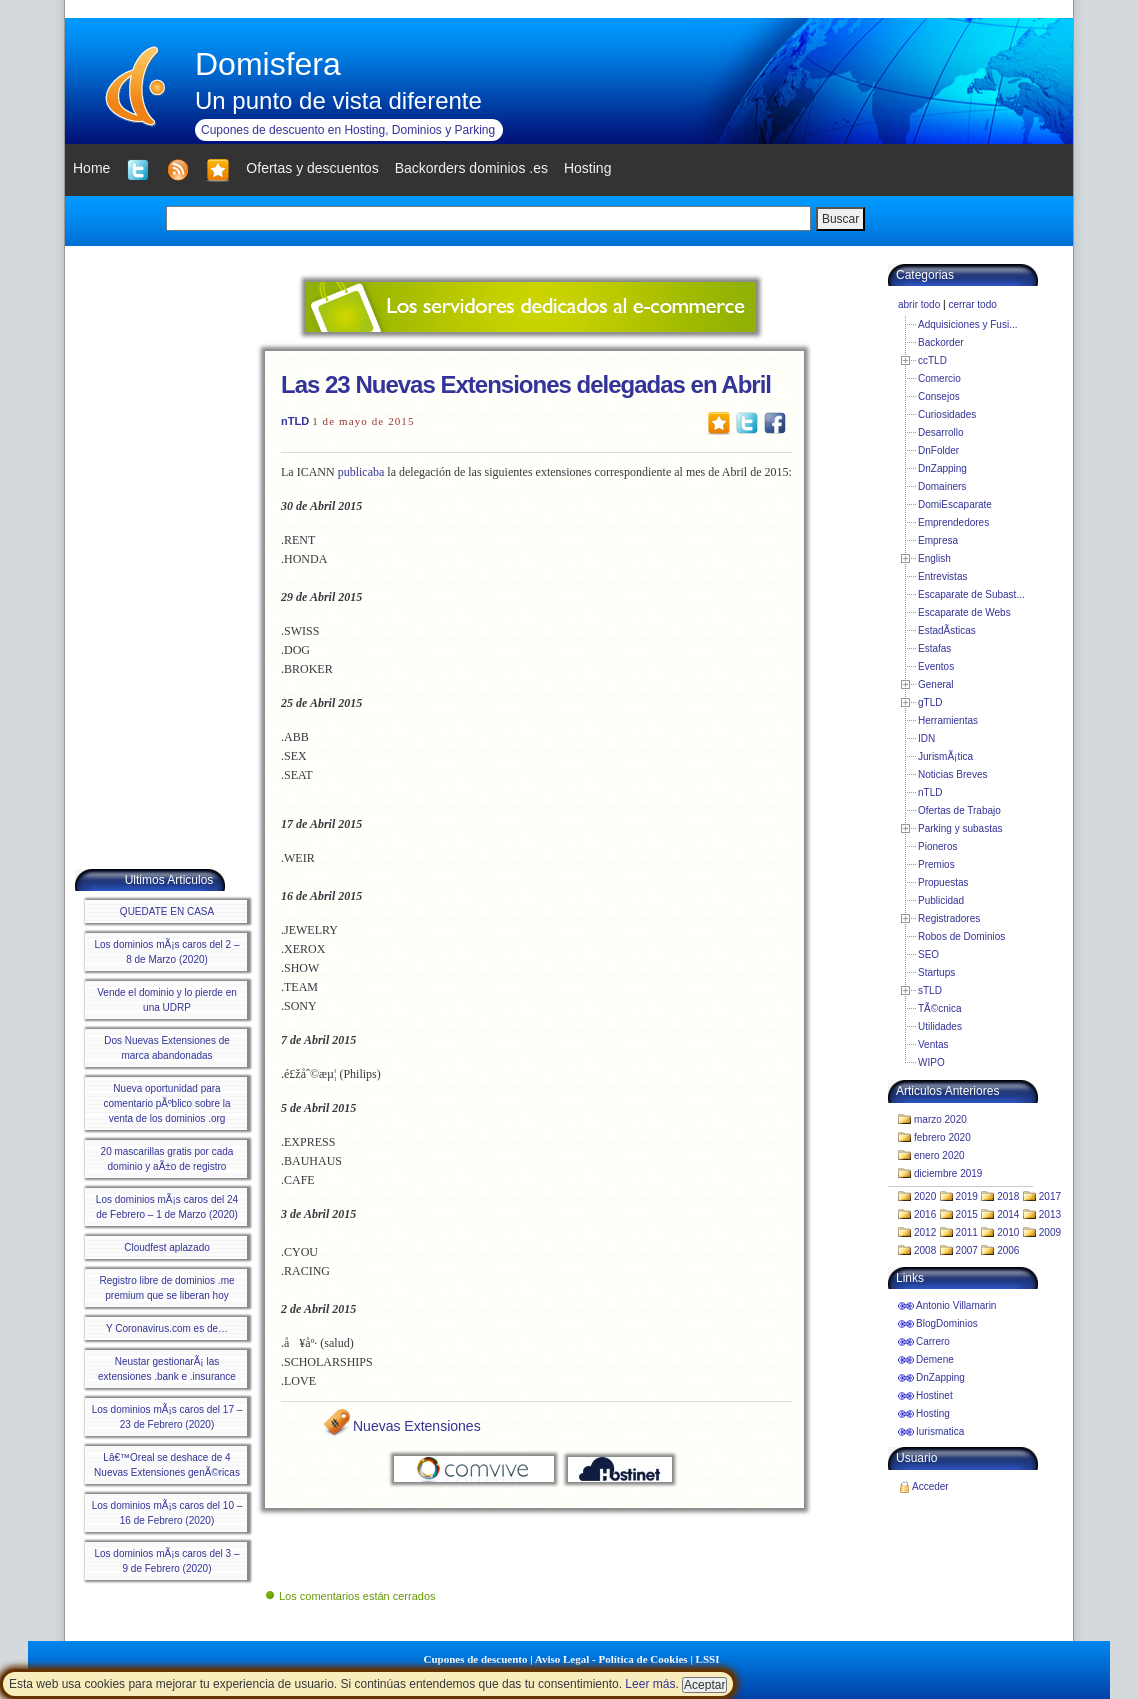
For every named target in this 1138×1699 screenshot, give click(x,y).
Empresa (938, 540)
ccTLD (932, 360)
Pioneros (937, 846)
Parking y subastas (960, 828)
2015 (967, 1214)
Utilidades (940, 1026)
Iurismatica (940, 1431)
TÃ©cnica (940, 1008)
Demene (935, 1359)
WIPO (931, 1062)
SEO (928, 954)
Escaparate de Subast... (971, 594)
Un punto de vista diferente (338, 100)
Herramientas (948, 720)
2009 (1050, 1232)
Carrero (933, 1341)
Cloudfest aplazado (167, 1247)
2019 (967, 1196)
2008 (925, 1250)
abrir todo (919, 304)
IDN (926, 738)
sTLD (930, 990)
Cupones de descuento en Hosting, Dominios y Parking (348, 130)
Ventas (933, 1044)
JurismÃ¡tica (945, 756)
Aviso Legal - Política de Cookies (611, 1659)
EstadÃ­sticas (947, 630)
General (936, 684)
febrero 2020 (942, 1137)
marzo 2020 (940, 1119)
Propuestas (943, 882)
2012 (925, 1232)
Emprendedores (953, 522)
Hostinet (934, 1395)
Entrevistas (942, 576)
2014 (1008, 1214)
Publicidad (941, 900)
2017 (1050, 1196)
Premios (936, 864)
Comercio (939, 378)
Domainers (942, 486)
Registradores (949, 918)
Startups (936, 972)
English (934, 558)
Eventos (936, 666)
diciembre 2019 (948, 1173)
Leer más (650, 1684)
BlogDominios (947, 1323)
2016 (925, 1214)
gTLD (930, 702)
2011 (967, 1232)
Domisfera (268, 64)
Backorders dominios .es (471, 168)
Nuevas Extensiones (417, 1426)
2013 (1050, 1214)
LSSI (708, 1659)
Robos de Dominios (961, 936)
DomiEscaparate (955, 504)
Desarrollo (941, 432)
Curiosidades (947, 414)
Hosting (933, 1413)
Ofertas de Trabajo (959, 810)
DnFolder (938, 450)
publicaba (361, 472)
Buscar (840, 219)
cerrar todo (972, 304)
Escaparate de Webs (964, 612)
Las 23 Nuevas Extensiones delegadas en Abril (526, 384)
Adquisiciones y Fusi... (968, 324)
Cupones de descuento (476, 1659)
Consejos (939, 396)
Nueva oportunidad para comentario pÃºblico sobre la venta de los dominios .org (166, 1103)
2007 (967, 1250)
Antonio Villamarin (956, 1305)
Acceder (930, 1486)
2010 (1008, 1232)
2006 (1008, 1250)
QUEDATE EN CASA (167, 911)
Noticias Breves (952, 774)
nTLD (295, 421)
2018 (1008, 1196)
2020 (925, 1196)
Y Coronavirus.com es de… (167, 1328)
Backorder (941, 342)
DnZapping (942, 468)
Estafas (934, 648)
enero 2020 (939, 1155)
